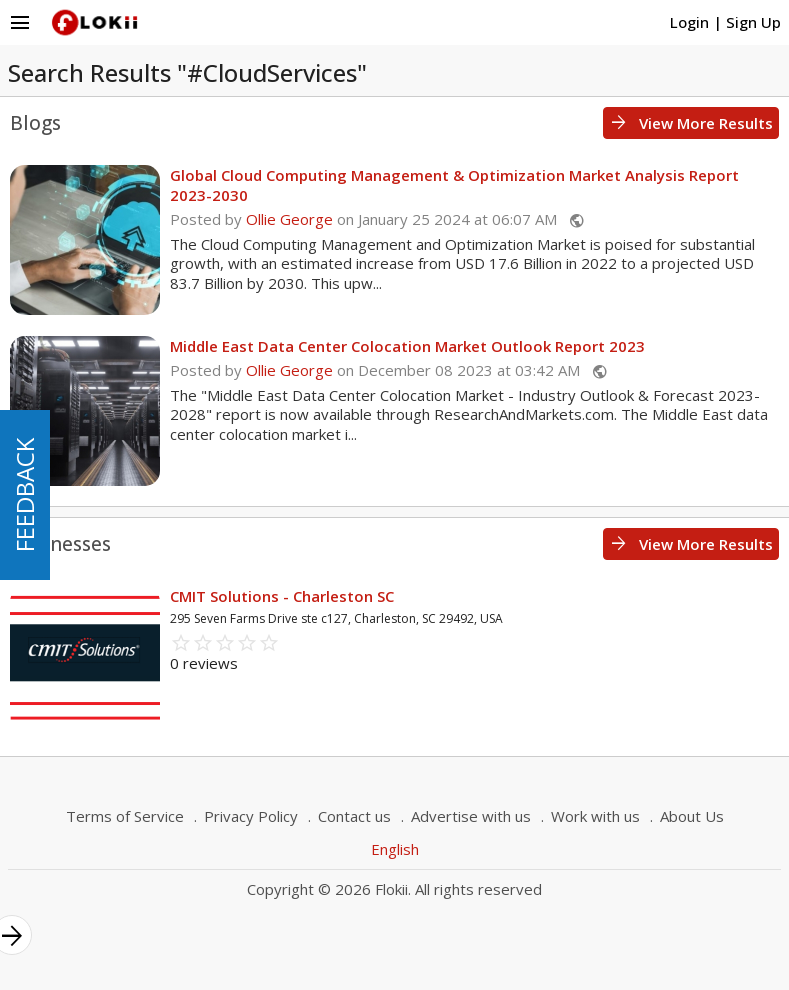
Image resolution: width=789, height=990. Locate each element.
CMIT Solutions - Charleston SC (282, 596)
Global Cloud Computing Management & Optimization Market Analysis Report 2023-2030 (454, 185)
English (395, 849)
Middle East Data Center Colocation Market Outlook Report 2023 (407, 346)
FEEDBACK (24, 495)
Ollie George (289, 219)
